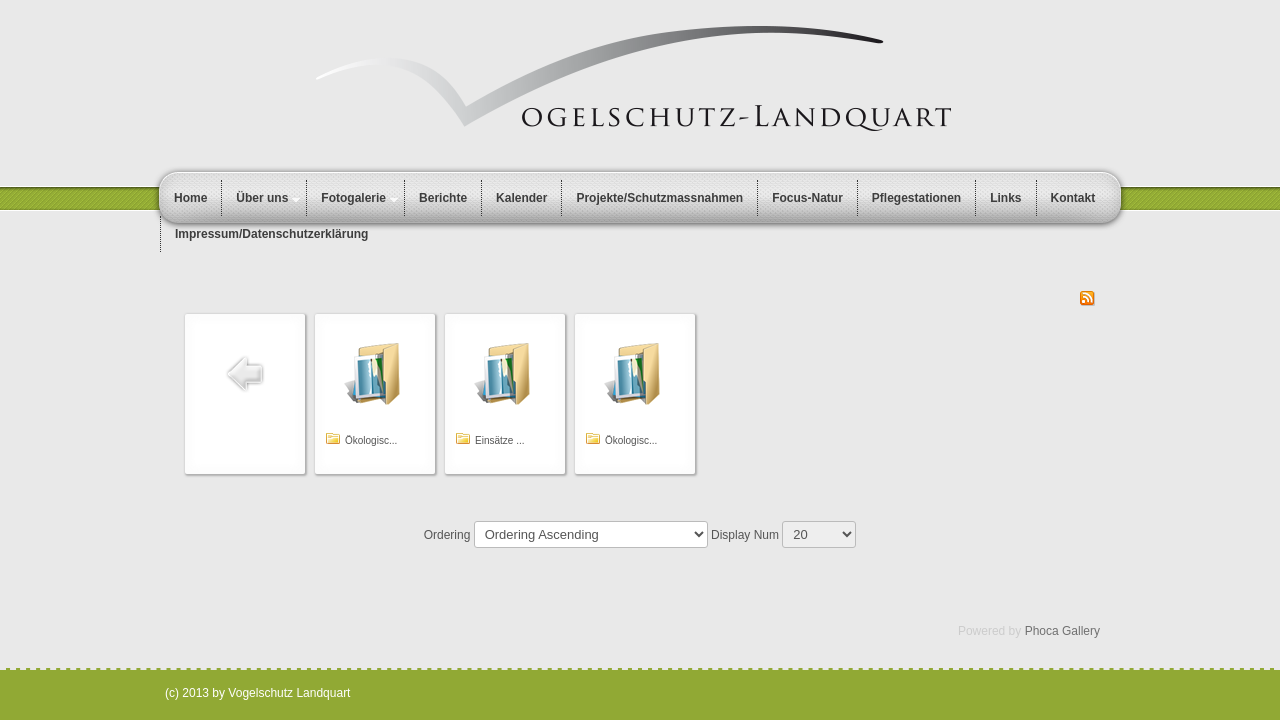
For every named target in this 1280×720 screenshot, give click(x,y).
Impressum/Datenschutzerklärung (271, 234)
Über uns (262, 198)
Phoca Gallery (1062, 631)
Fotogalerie (353, 198)
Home (190, 198)
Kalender (521, 198)
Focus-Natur (807, 198)
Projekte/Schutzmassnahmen (659, 198)
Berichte (443, 198)
